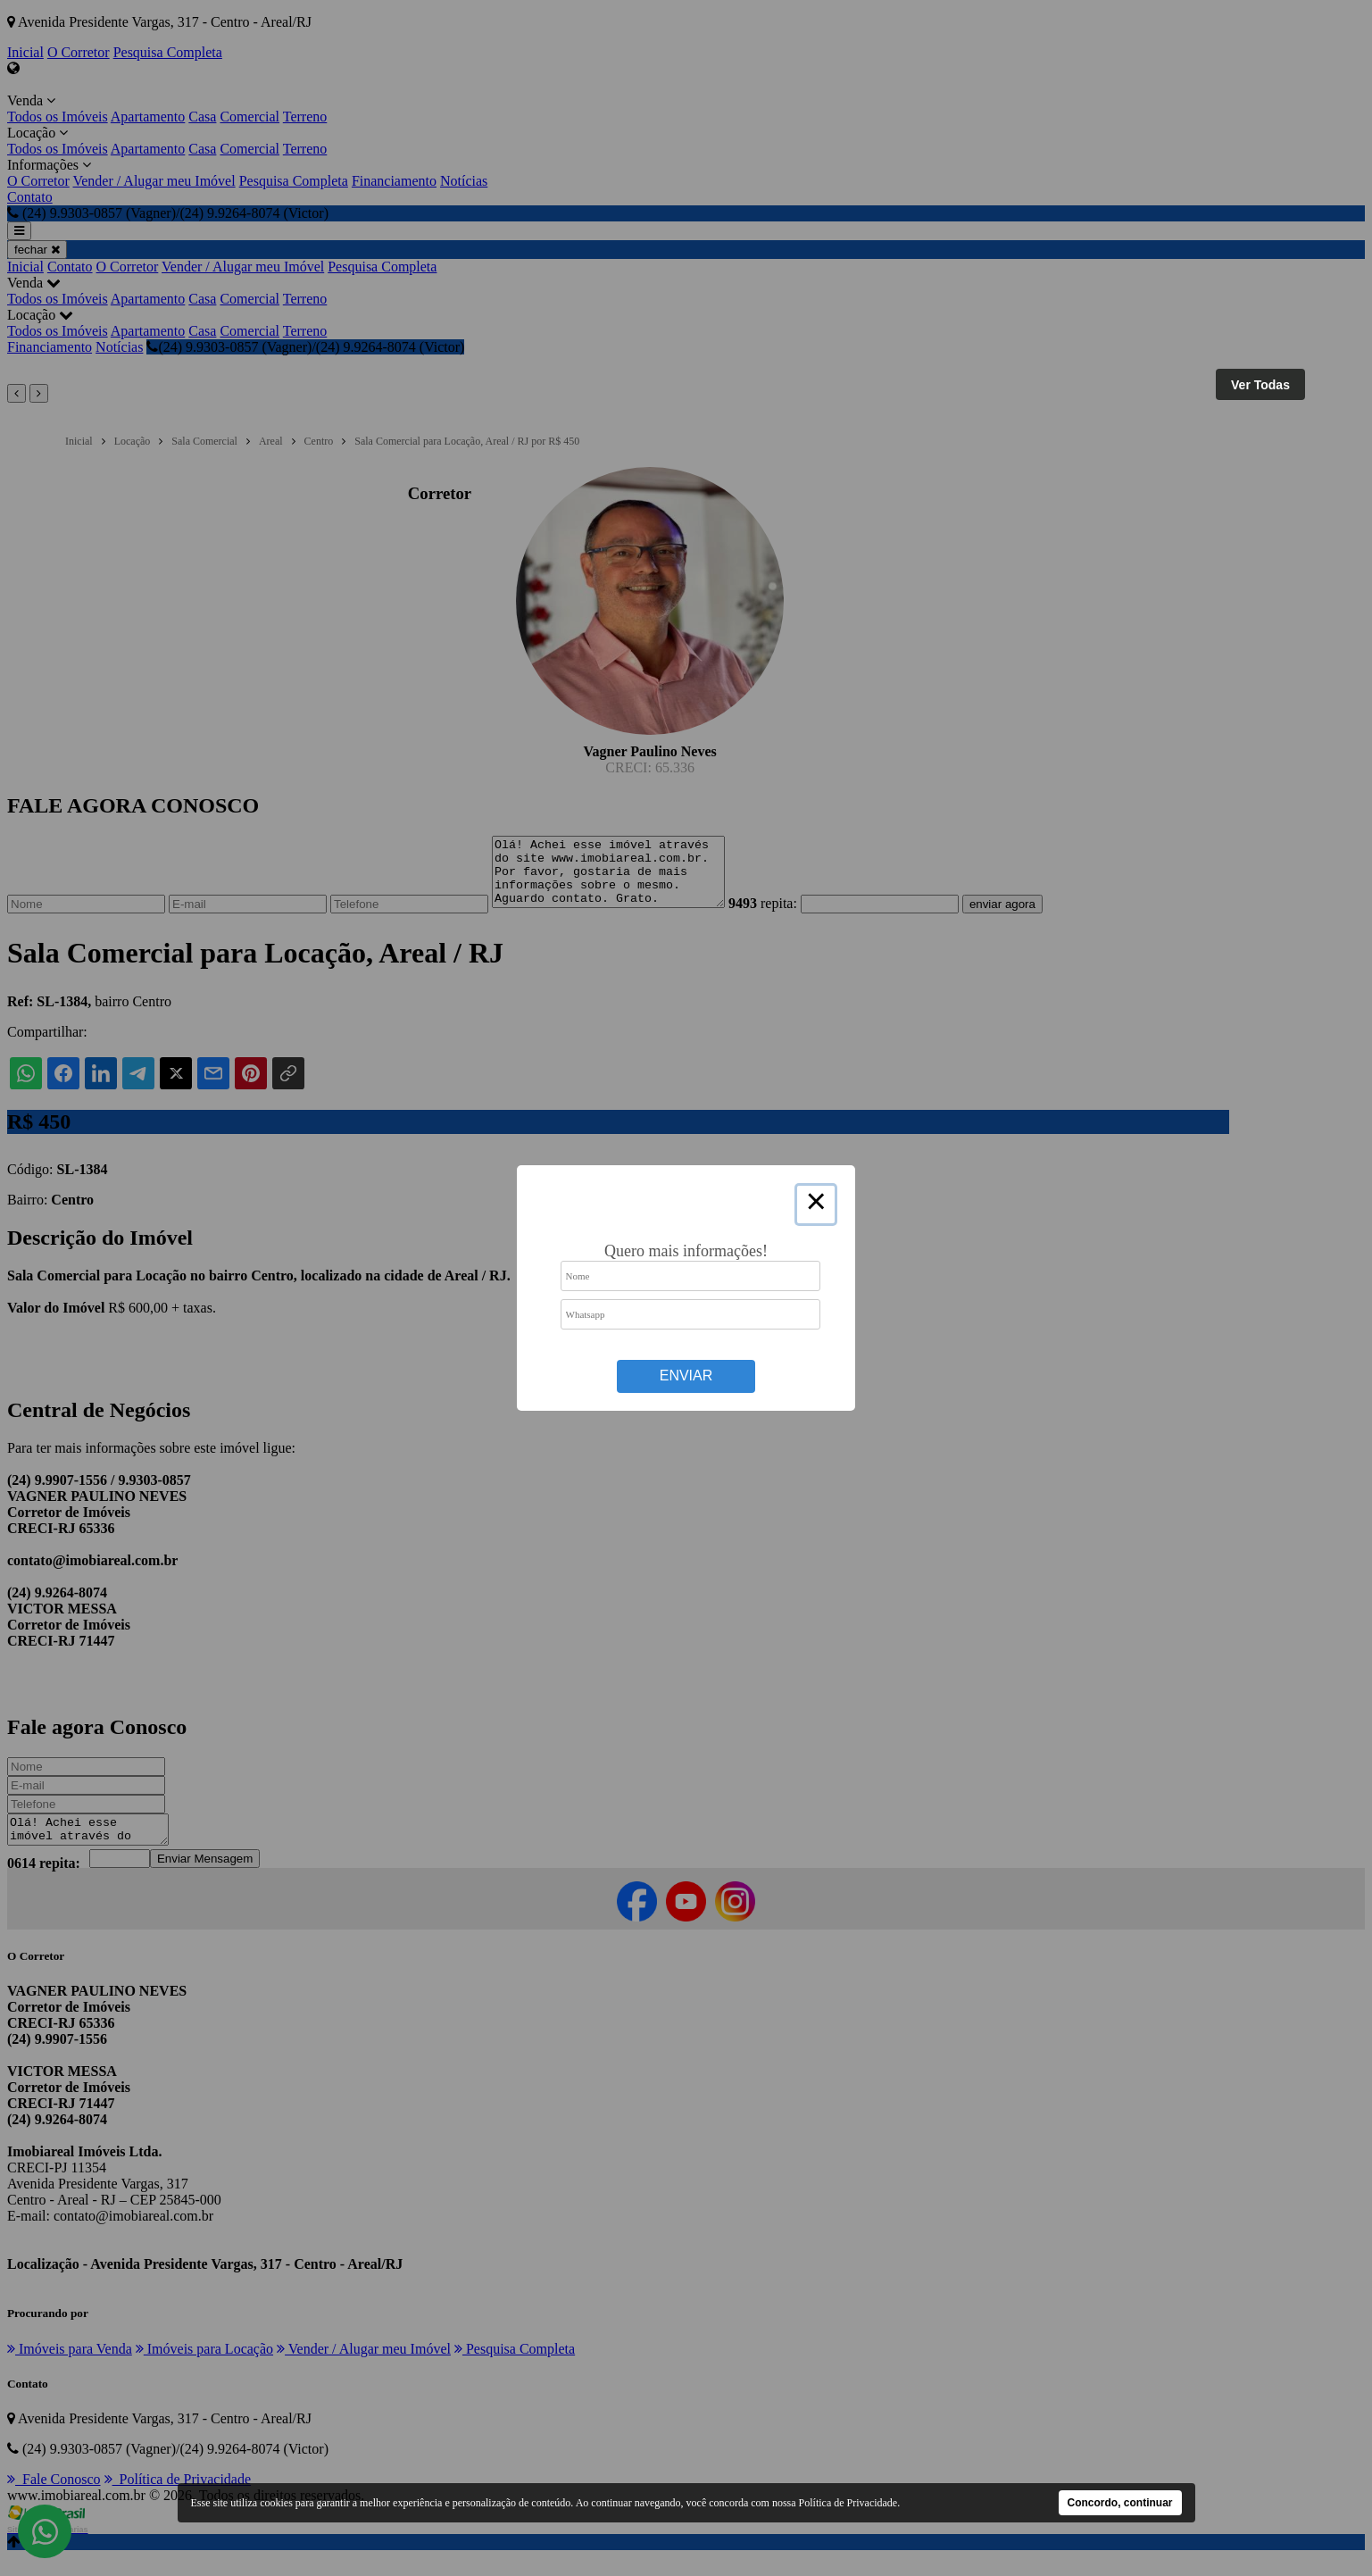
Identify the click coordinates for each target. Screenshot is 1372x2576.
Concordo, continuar (1120, 2503)
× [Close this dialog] (816, 1204)
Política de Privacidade (848, 2503)
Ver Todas (1260, 385)
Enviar (686, 1375)
